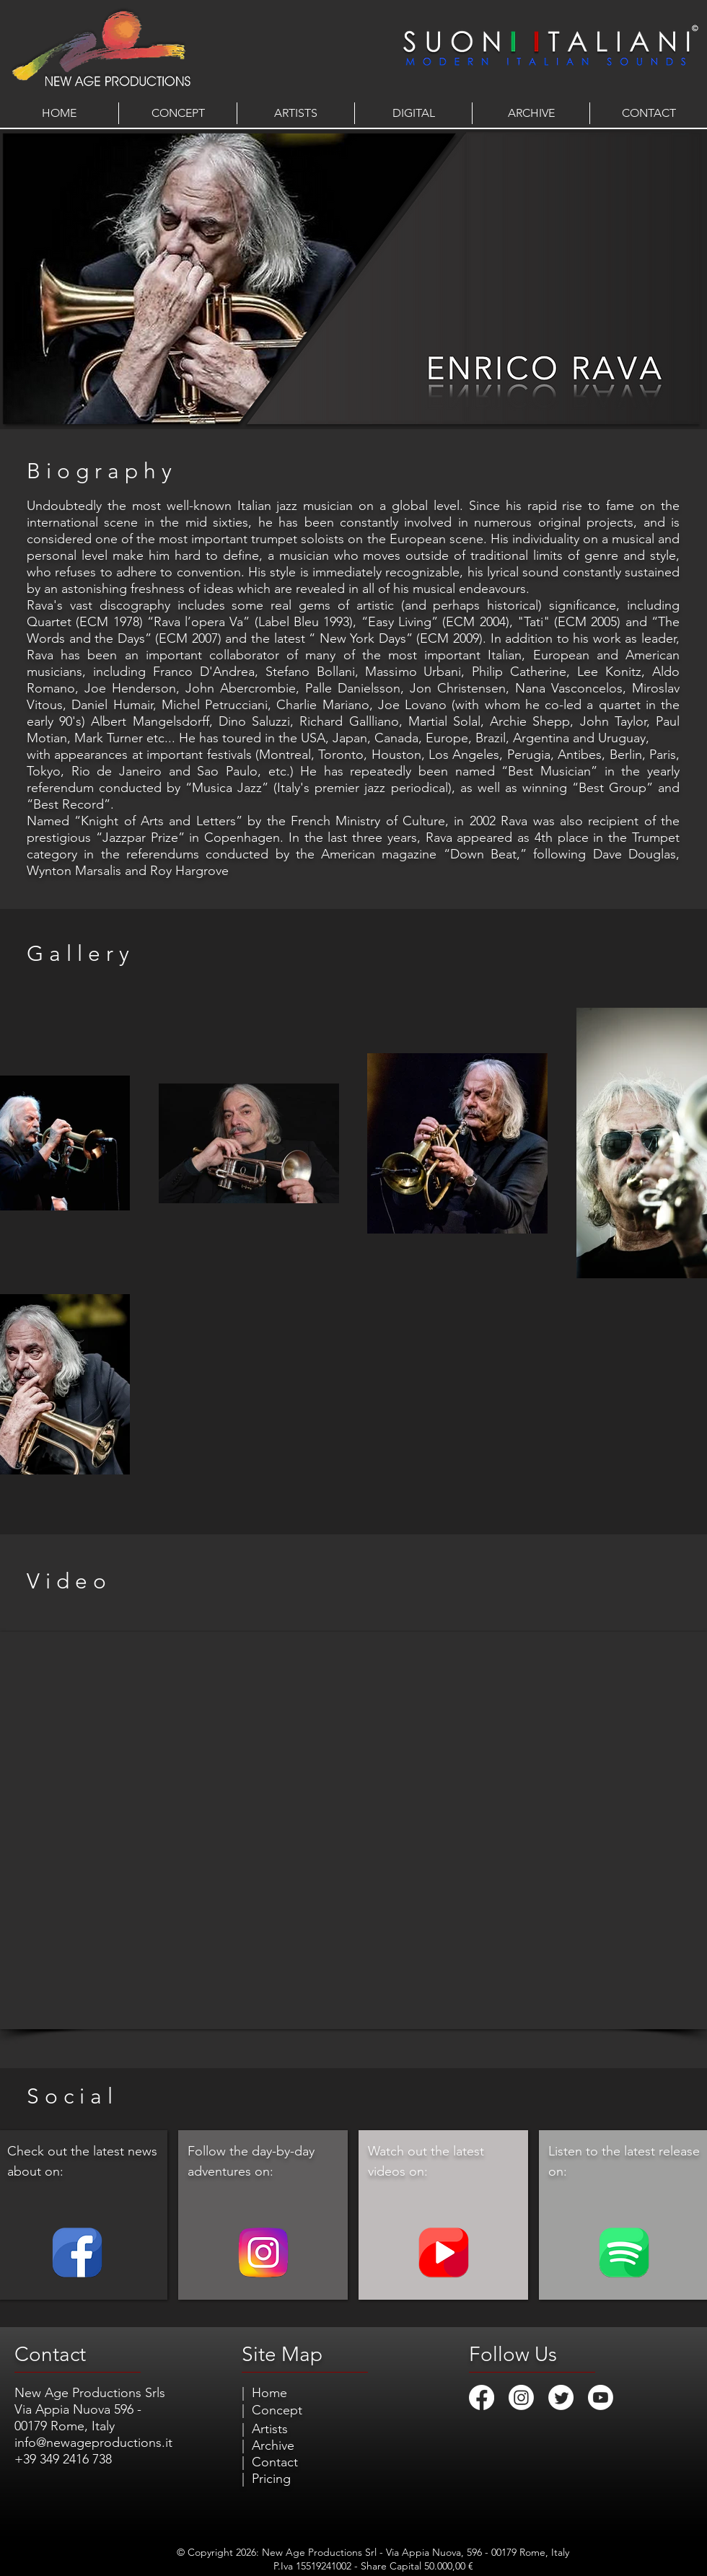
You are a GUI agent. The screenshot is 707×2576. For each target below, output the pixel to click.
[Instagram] (521, 2397)
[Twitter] (561, 2397)
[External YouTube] (353, 1830)
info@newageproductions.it (93, 2442)
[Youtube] (600, 2397)
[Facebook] (481, 2397)
